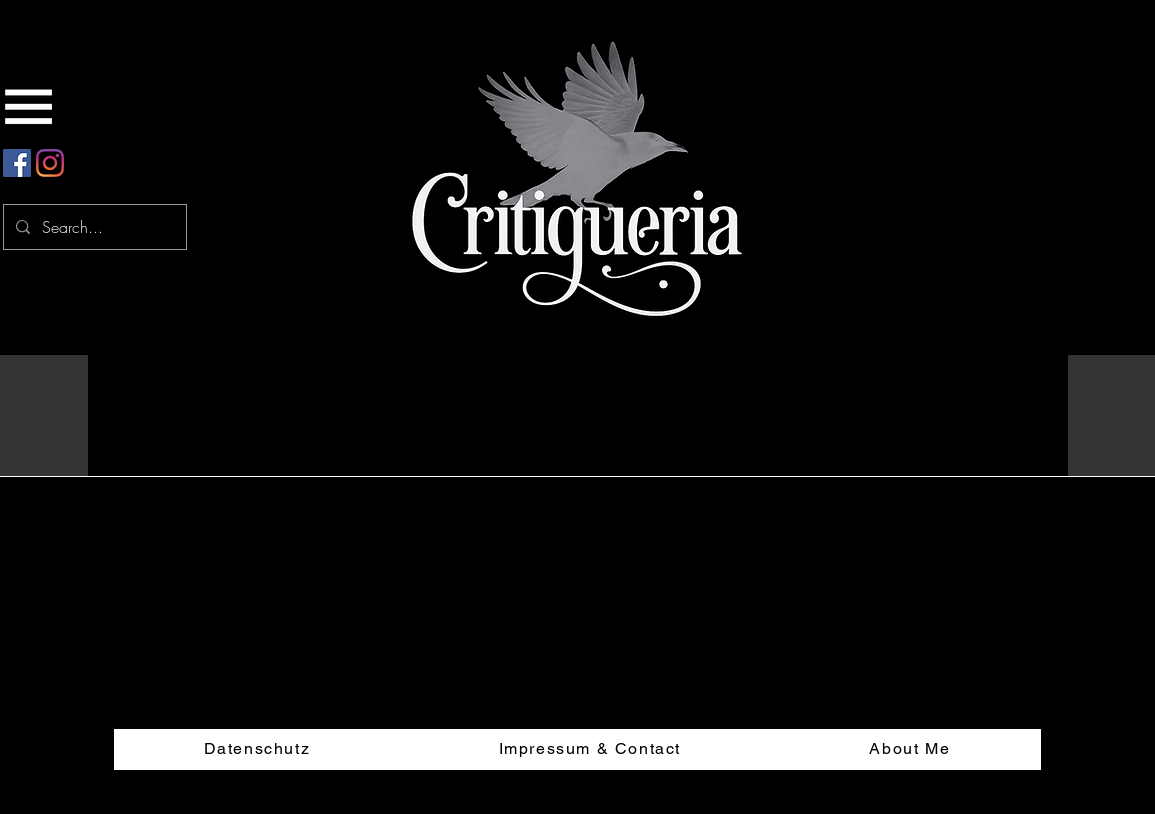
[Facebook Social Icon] (17, 163)
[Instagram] (50, 163)
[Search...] (93, 227)
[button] (1022, 365)
